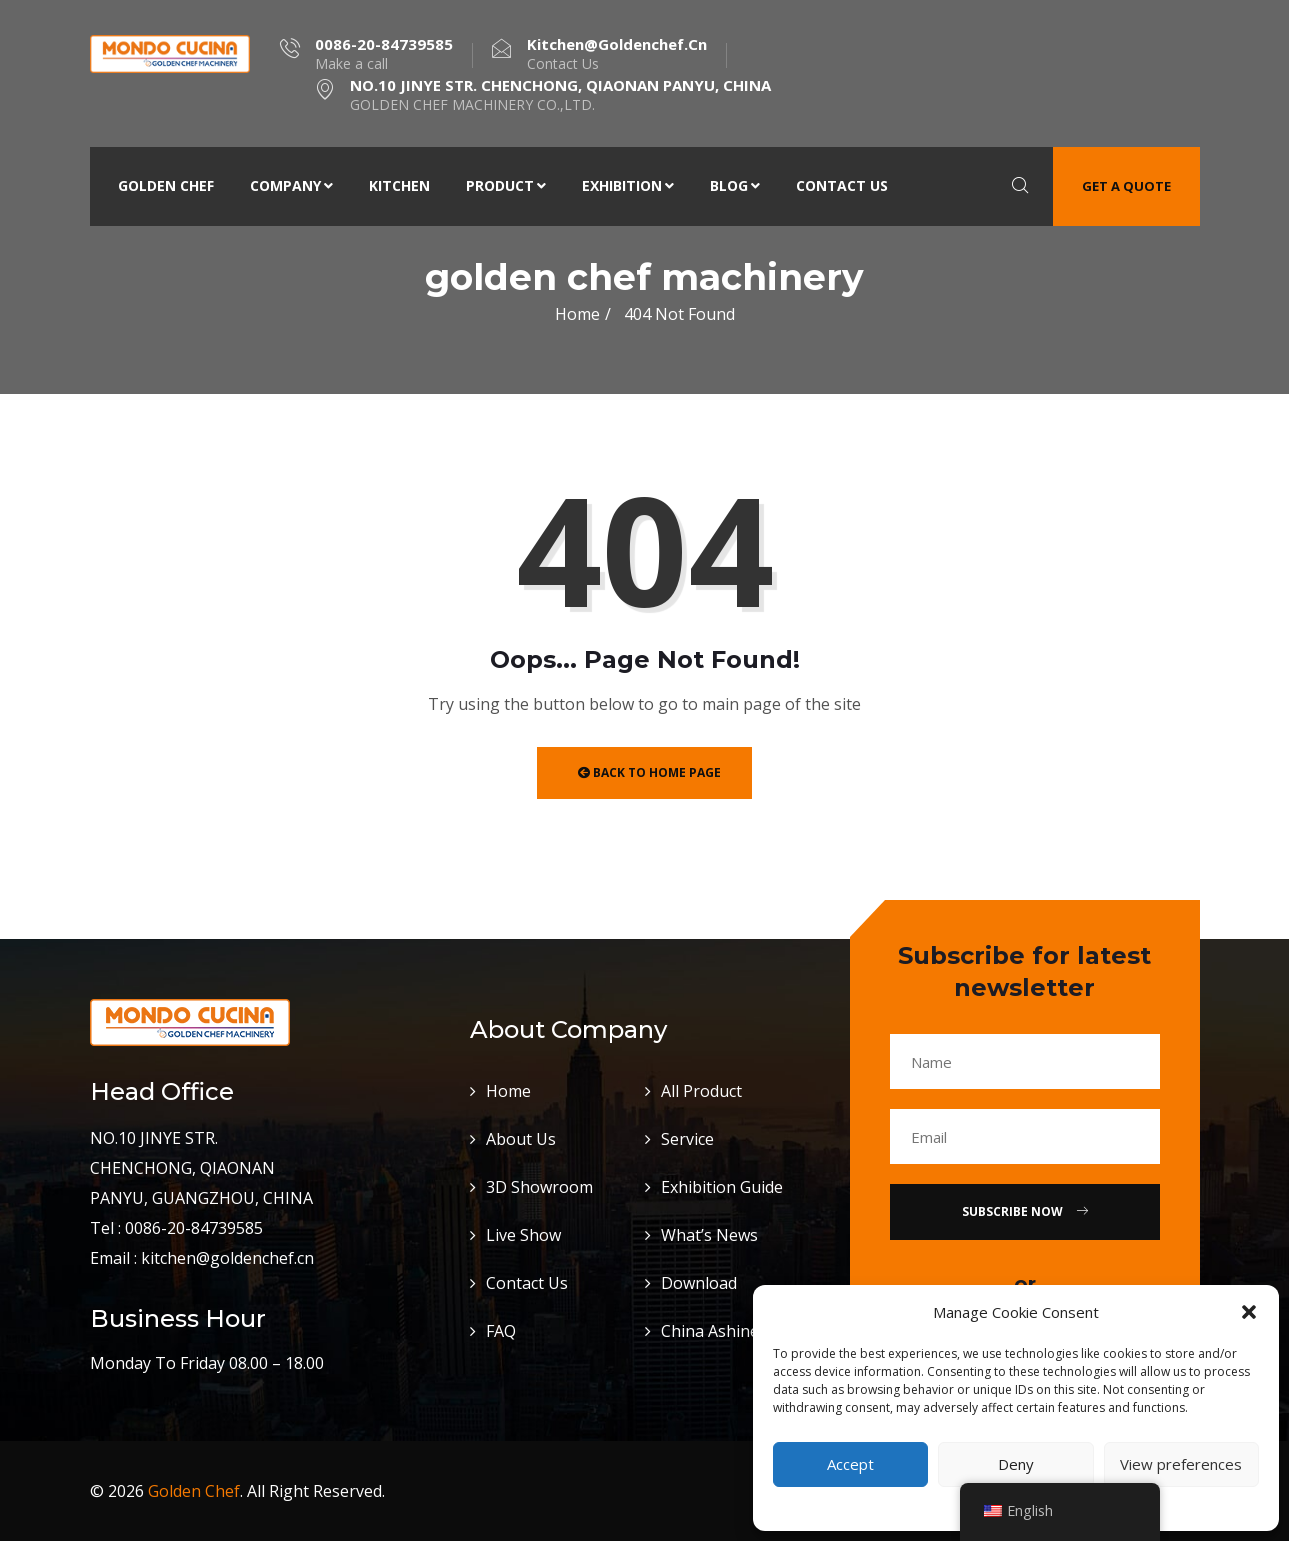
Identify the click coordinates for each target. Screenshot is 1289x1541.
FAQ (501, 1331)
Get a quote (1126, 186)
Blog (735, 185)
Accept (850, 1464)
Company (291, 185)
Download (699, 1283)
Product (506, 185)
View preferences (1181, 1464)
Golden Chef (166, 185)
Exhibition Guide (722, 1187)
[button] (1249, 1312)
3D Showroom (539, 1187)
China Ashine (710, 1331)
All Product (701, 1091)
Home (577, 314)
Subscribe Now (1025, 1211)
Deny (1016, 1464)
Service (687, 1139)
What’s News (709, 1235)
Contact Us (842, 185)
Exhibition (628, 185)
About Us (521, 1139)
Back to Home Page (649, 772)
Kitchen (399, 185)
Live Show (523, 1235)
